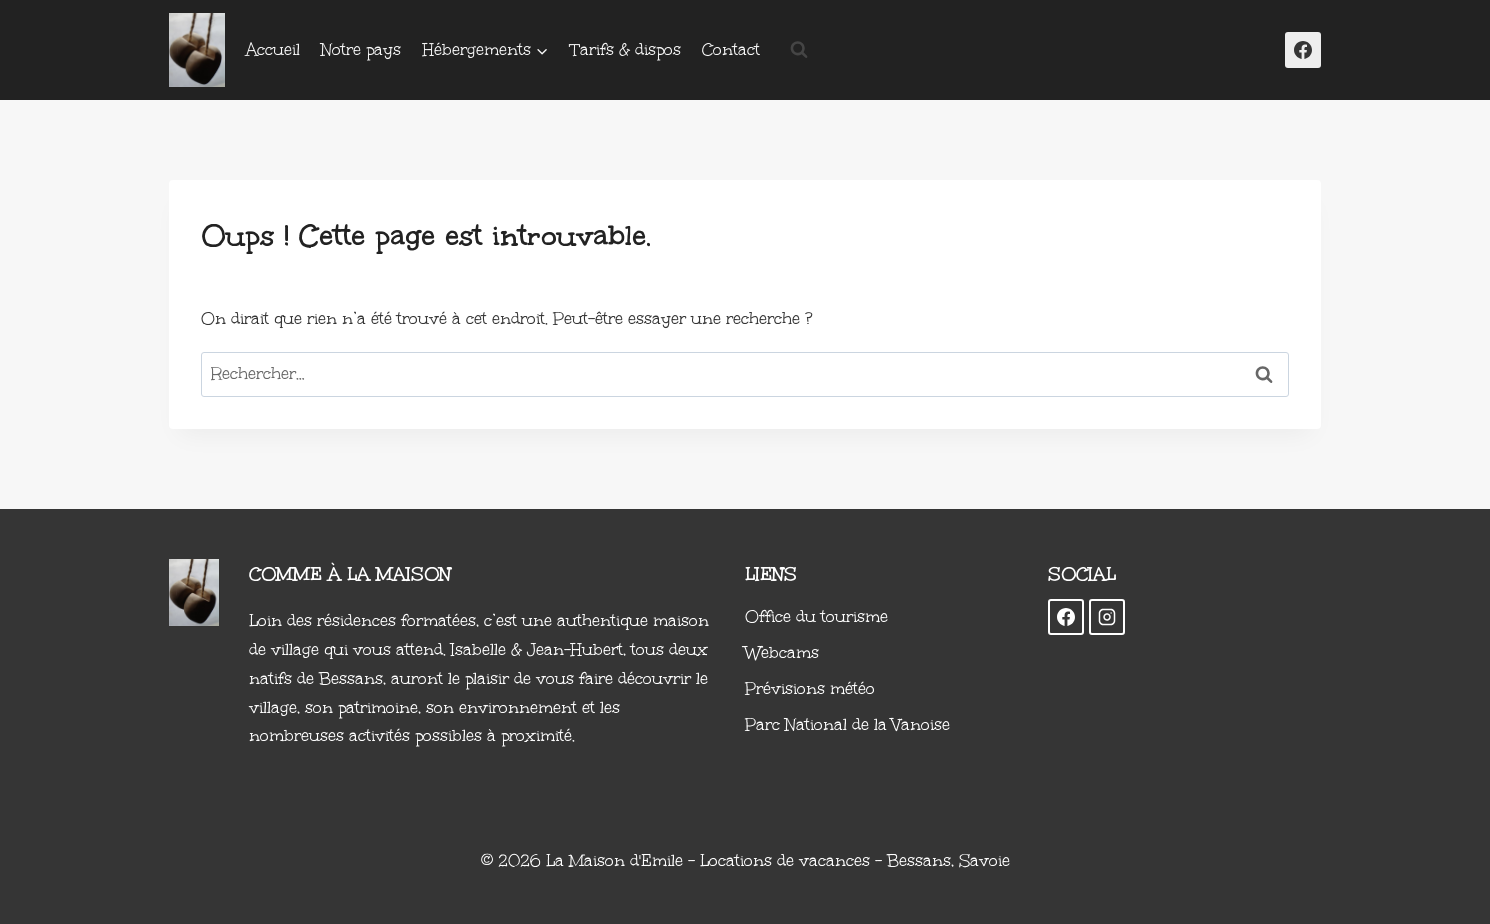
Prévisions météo (810, 688)
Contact (731, 49)
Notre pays (361, 49)
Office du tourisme (816, 616)
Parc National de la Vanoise (847, 724)
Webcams (782, 652)
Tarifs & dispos (626, 49)
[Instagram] (1107, 617)
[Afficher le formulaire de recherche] (799, 50)
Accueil (273, 49)
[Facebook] (1303, 50)
